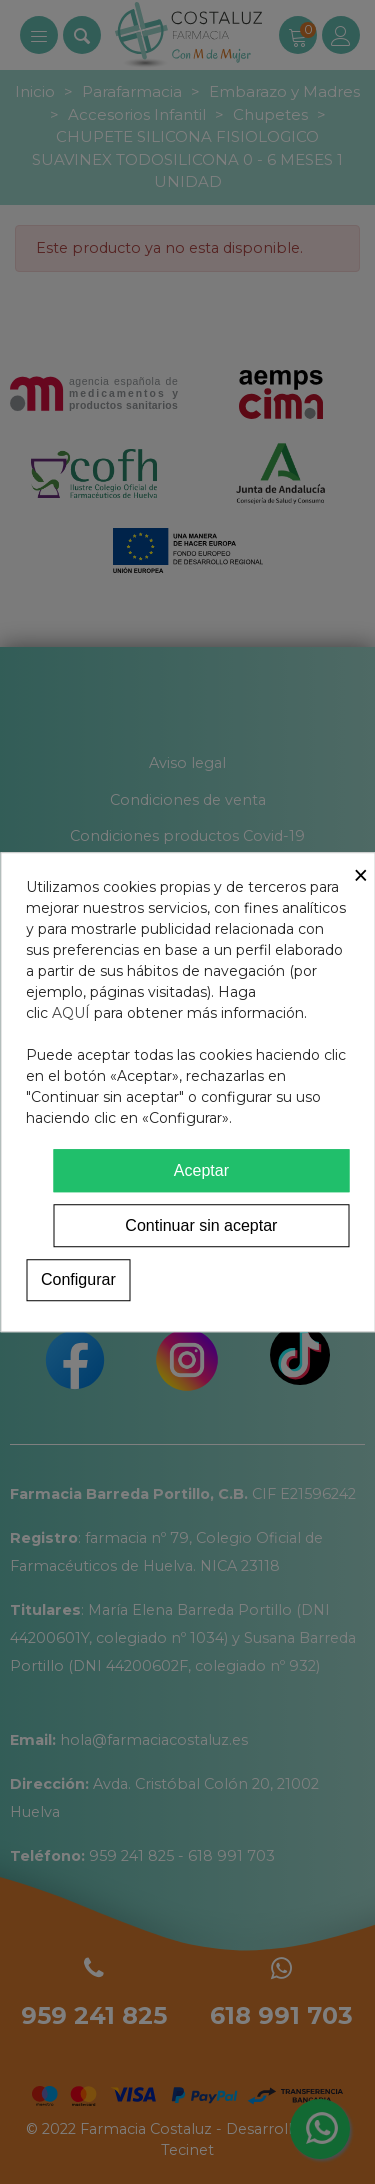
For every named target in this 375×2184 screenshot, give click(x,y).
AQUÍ (71, 1013)
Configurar (78, 1279)
